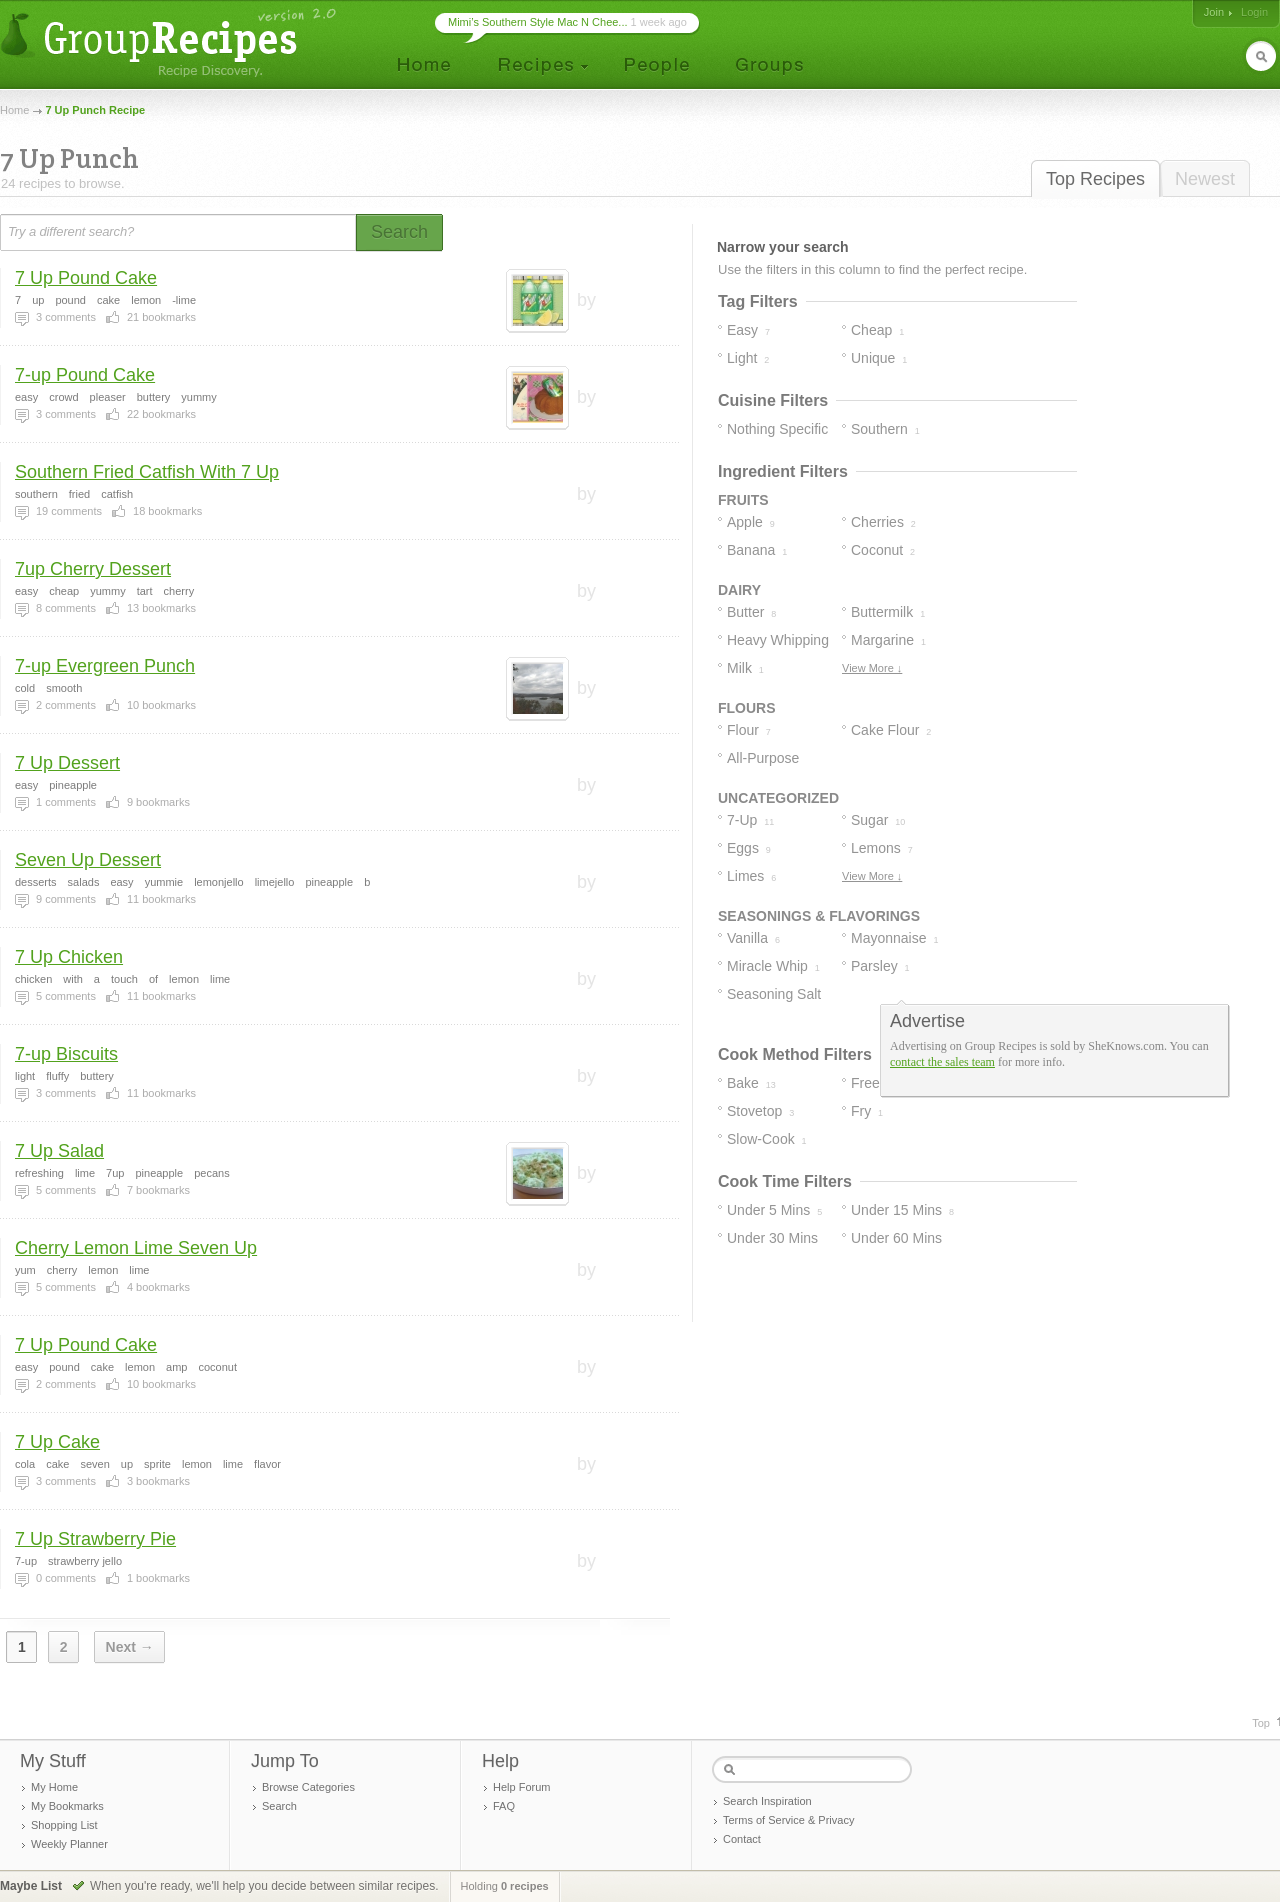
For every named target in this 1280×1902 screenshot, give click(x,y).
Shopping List (64, 1825)
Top (1261, 1723)
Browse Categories (308, 1787)
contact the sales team (942, 1062)
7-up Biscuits (66, 1054)
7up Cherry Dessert (93, 569)
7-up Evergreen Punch (105, 666)
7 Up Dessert (67, 763)
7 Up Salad (59, 1151)
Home (14, 110)
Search (279, 1806)
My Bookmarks (67, 1806)
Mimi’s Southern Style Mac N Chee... (538, 22)
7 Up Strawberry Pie (95, 1539)
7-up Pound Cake (85, 375)
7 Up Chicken (69, 957)
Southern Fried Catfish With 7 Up (147, 472)
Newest (1205, 179)
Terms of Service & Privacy (788, 1820)
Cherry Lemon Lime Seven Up (136, 1248)
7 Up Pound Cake (86, 278)
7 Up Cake (57, 1442)
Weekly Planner (69, 1844)
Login (1254, 12)
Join (1214, 12)
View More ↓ (872, 668)
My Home (54, 1787)
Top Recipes (1095, 179)
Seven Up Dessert (88, 860)
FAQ (504, 1806)
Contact (742, 1839)
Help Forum (521, 1787)
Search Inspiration (767, 1801)
